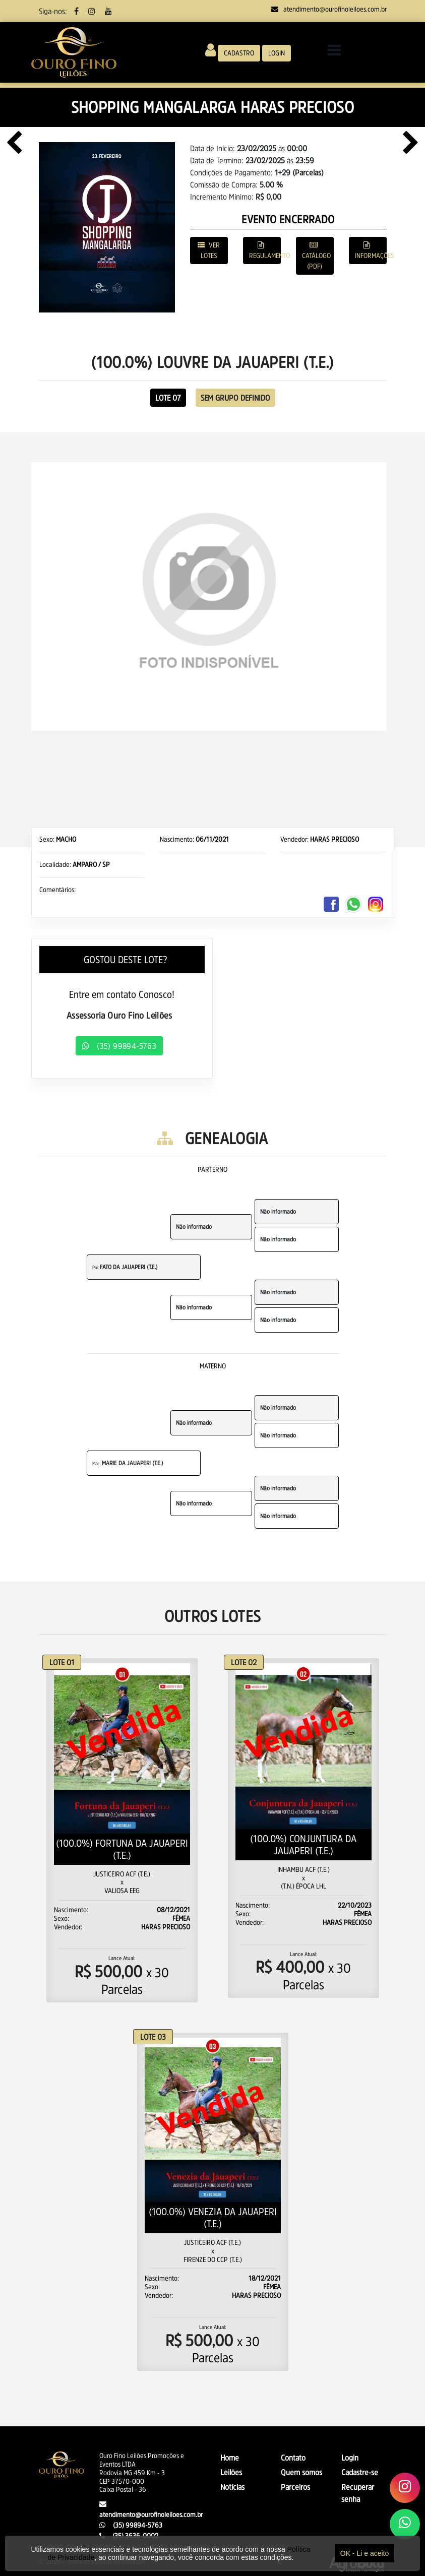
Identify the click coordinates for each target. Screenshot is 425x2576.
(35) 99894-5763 (119, 1046)
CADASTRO (239, 52)
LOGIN (276, 52)
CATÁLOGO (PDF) (316, 255)
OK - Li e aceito (364, 2553)
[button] (58, 596)
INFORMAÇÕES (371, 250)
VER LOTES (209, 250)
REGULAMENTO (265, 250)
